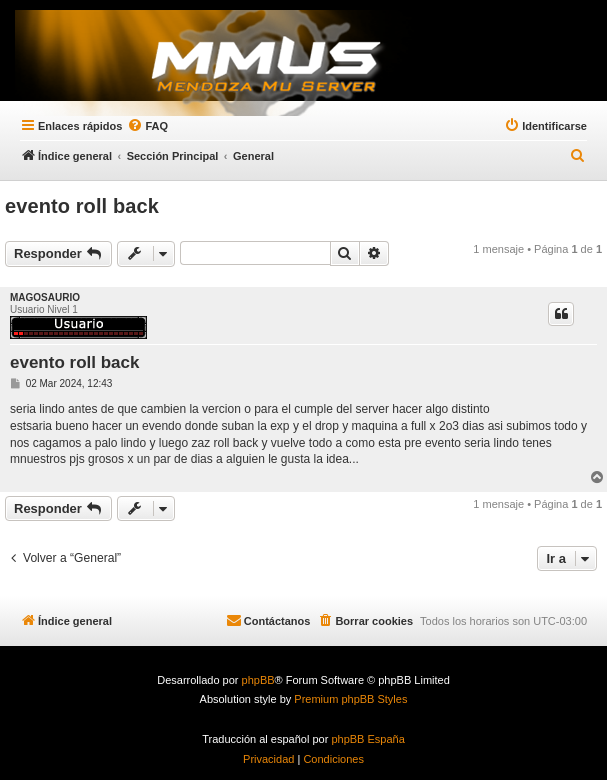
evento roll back (82, 206)
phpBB (258, 680)
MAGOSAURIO (45, 297)
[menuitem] (578, 156)
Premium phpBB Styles (350, 699)
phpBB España (367, 739)
